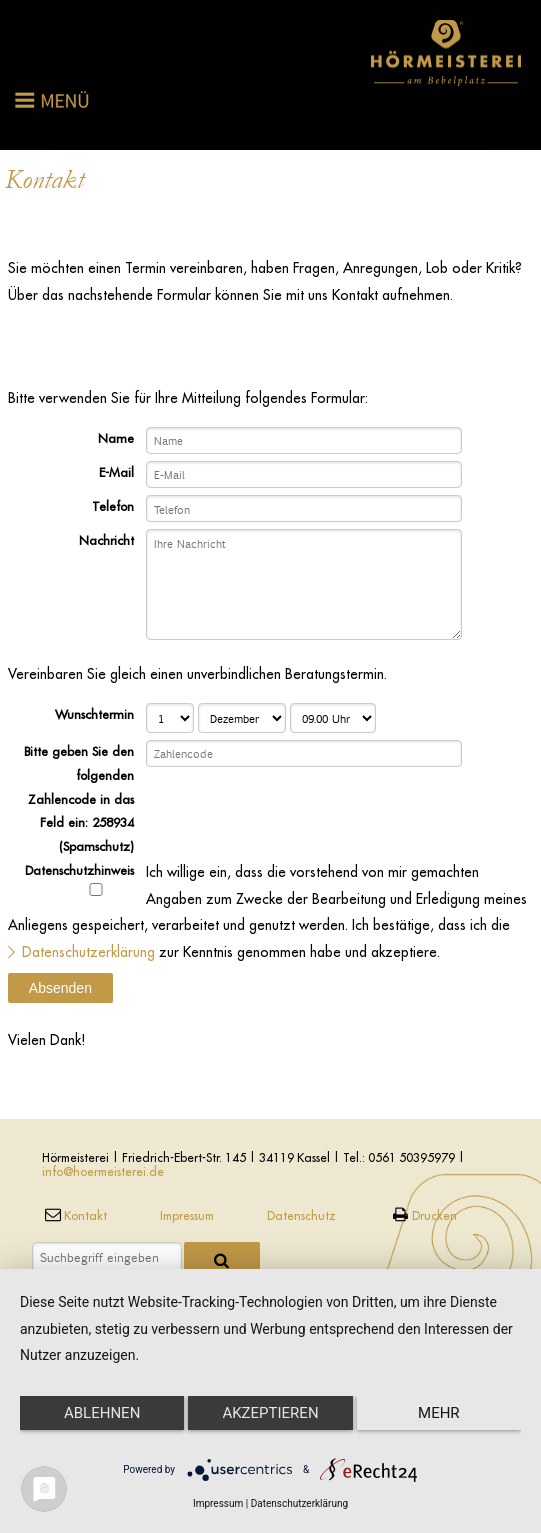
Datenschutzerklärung (88, 952)
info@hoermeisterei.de (103, 1171)
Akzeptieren (270, 1413)
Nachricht (106, 540)
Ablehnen (102, 1413)
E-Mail (116, 472)
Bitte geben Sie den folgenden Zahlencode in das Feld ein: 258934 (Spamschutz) (79, 799)
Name (116, 438)
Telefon (113, 506)
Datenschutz (301, 1215)
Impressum (187, 1215)
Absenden (60, 988)
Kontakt (74, 1215)
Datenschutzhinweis (79, 879)
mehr (439, 1413)
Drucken (422, 1215)
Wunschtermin (94, 714)
